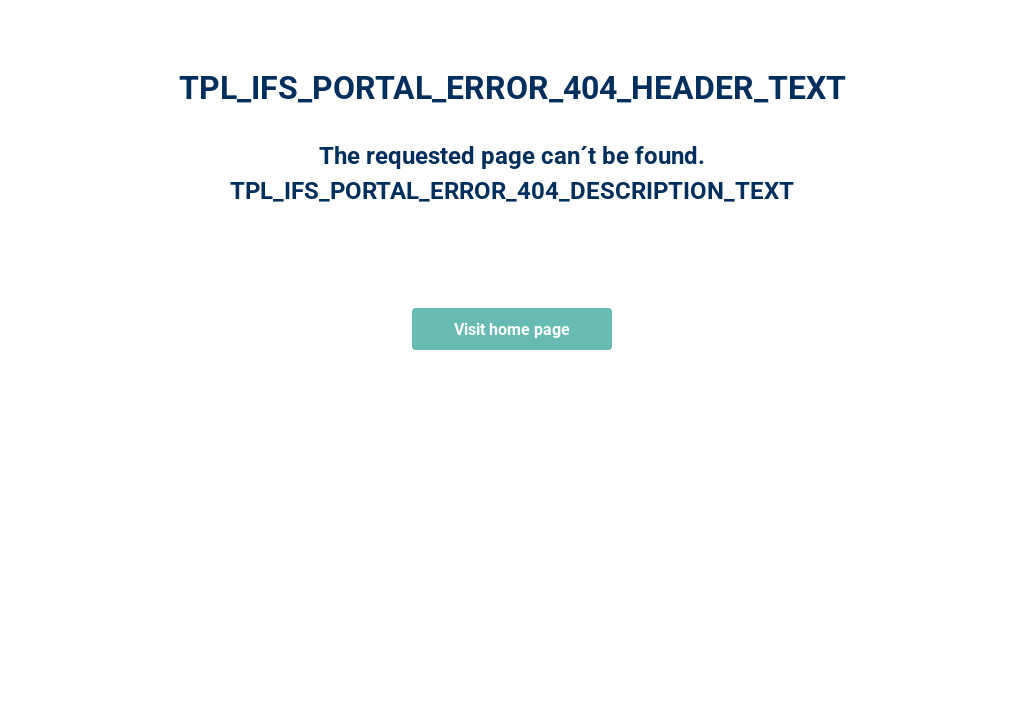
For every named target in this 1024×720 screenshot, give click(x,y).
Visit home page (512, 329)
